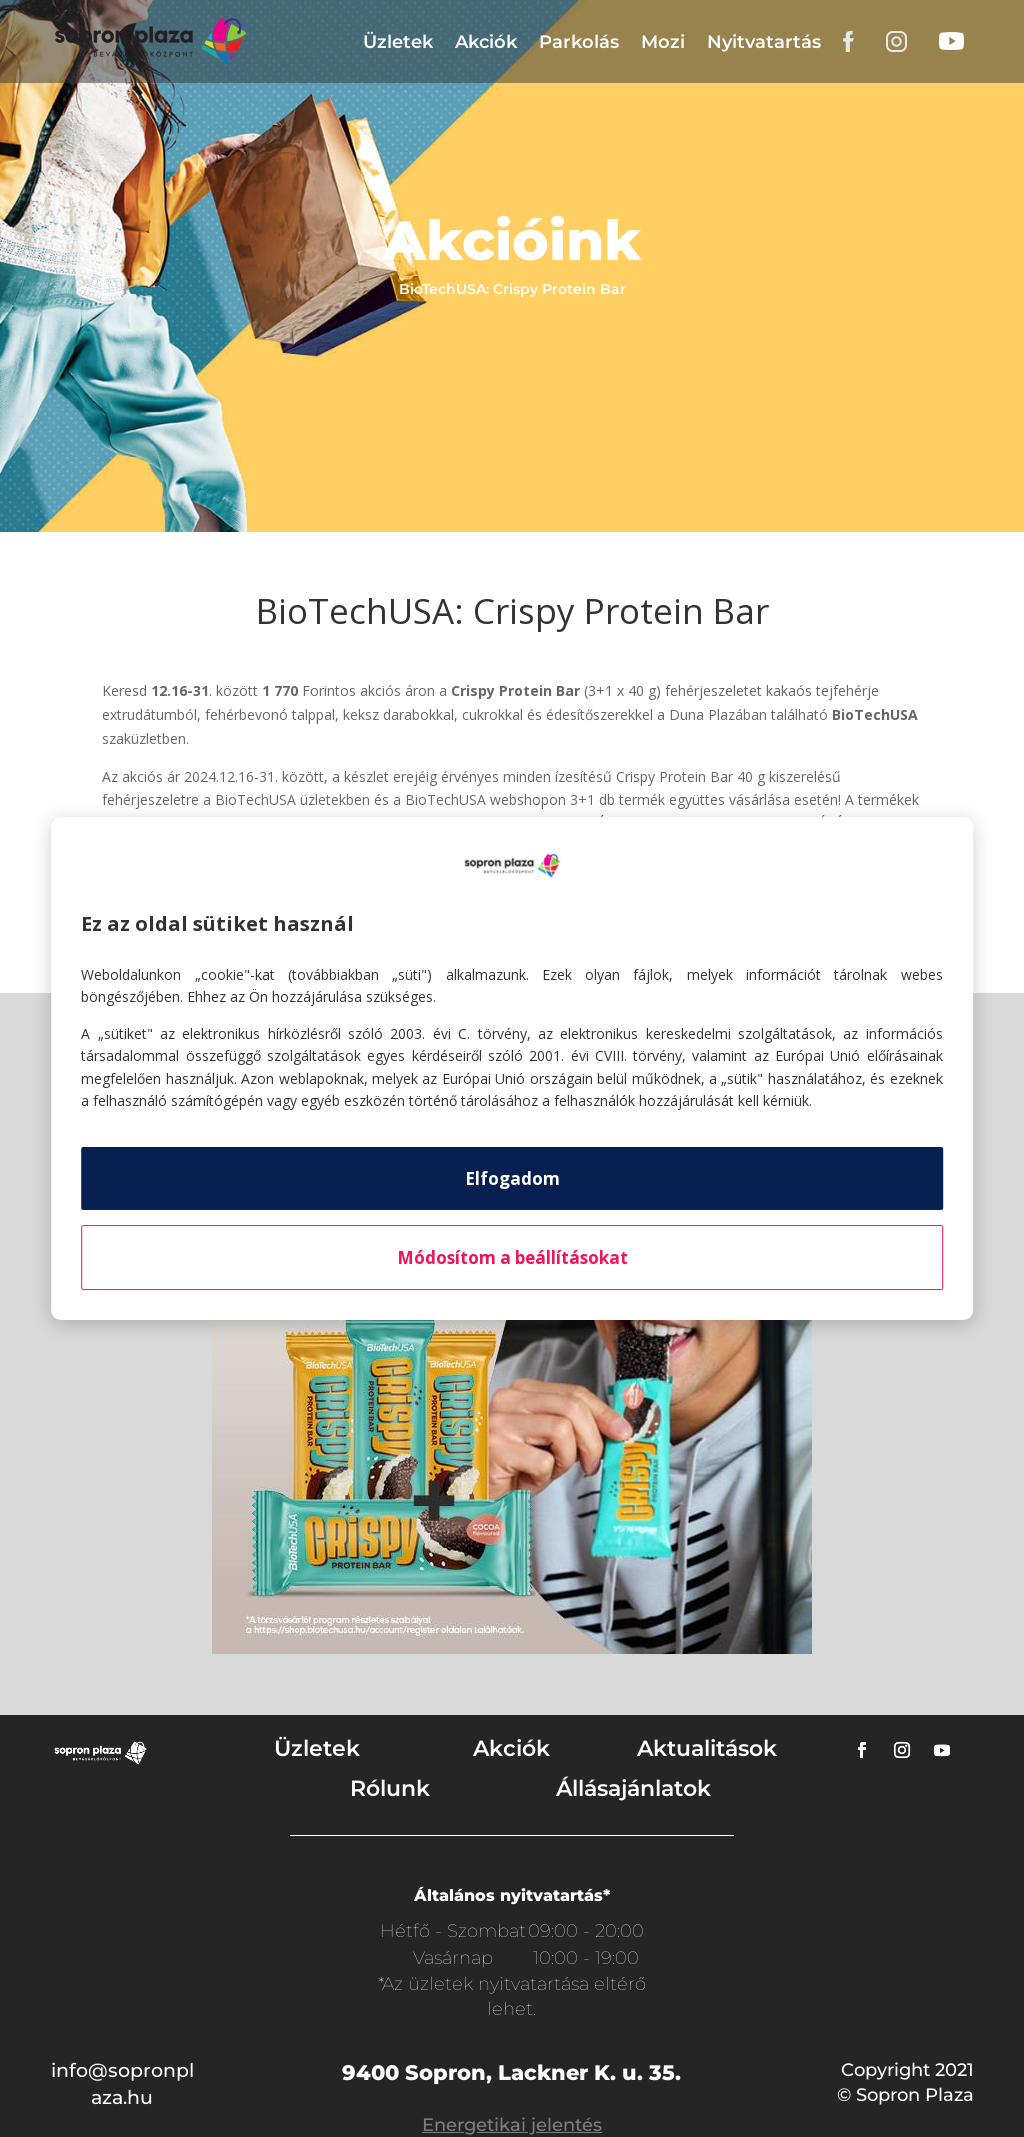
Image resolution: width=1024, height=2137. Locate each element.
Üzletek (398, 42)
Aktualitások (707, 1748)
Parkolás (579, 42)
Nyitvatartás (764, 42)
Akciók (486, 42)
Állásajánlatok (633, 1788)
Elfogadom (512, 1178)
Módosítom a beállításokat (512, 1257)
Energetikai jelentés (512, 2125)
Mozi (663, 42)
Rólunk (390, 1788)
